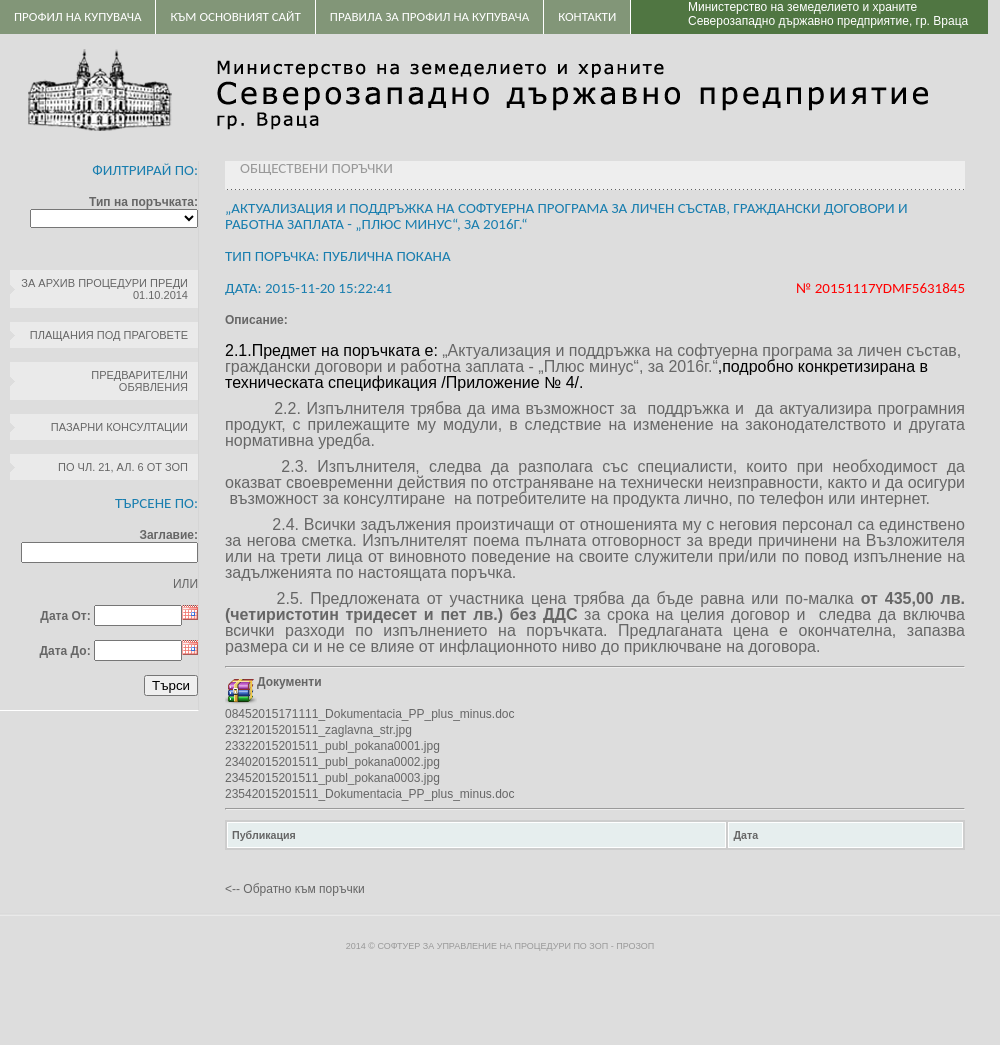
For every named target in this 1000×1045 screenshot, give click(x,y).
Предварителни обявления (139, 381)
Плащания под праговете (109, 335)
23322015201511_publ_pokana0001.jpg (332, 746)
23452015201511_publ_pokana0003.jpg (332, 778)
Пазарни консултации (119, 427)
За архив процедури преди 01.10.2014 (104, 289)
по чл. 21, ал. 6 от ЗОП (123, 467)
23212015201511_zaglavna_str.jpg (318, 730)
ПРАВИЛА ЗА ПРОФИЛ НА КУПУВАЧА (429, 16)
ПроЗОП (635, 946)
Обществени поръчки (316, 168)
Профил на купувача (77, 16)
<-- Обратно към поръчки (295, 889)
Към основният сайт (235, 16)
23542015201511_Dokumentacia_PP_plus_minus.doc (370, 794)
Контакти (587, 16)
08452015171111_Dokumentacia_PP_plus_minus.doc (370, 714)
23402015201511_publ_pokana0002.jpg (332, 762)
